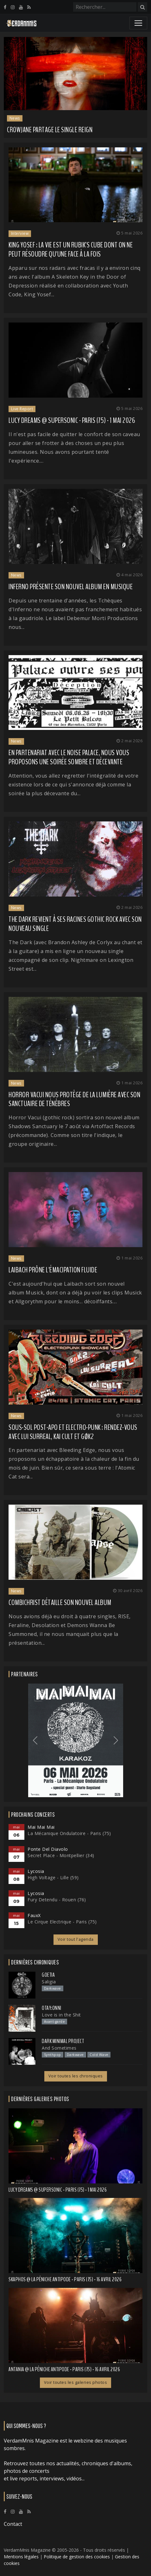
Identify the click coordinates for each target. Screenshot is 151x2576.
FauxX (34, 1915)
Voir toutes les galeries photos (75, 2382)
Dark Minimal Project (63, 2041)
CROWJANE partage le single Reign (50, 130)
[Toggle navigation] (138, 23)
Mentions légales (21, 2557)
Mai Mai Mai (41, 1827)
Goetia (48, 1974)
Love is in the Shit (61, 2014)
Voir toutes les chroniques (75, 2075)
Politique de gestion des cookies (77, 2557)
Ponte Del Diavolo (48, 1849)
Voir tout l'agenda (76, 1939)
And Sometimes (59, 2048)
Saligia (49, 1981)
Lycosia (36, 1871)
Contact (13, 2523)
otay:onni (51, 2007)
